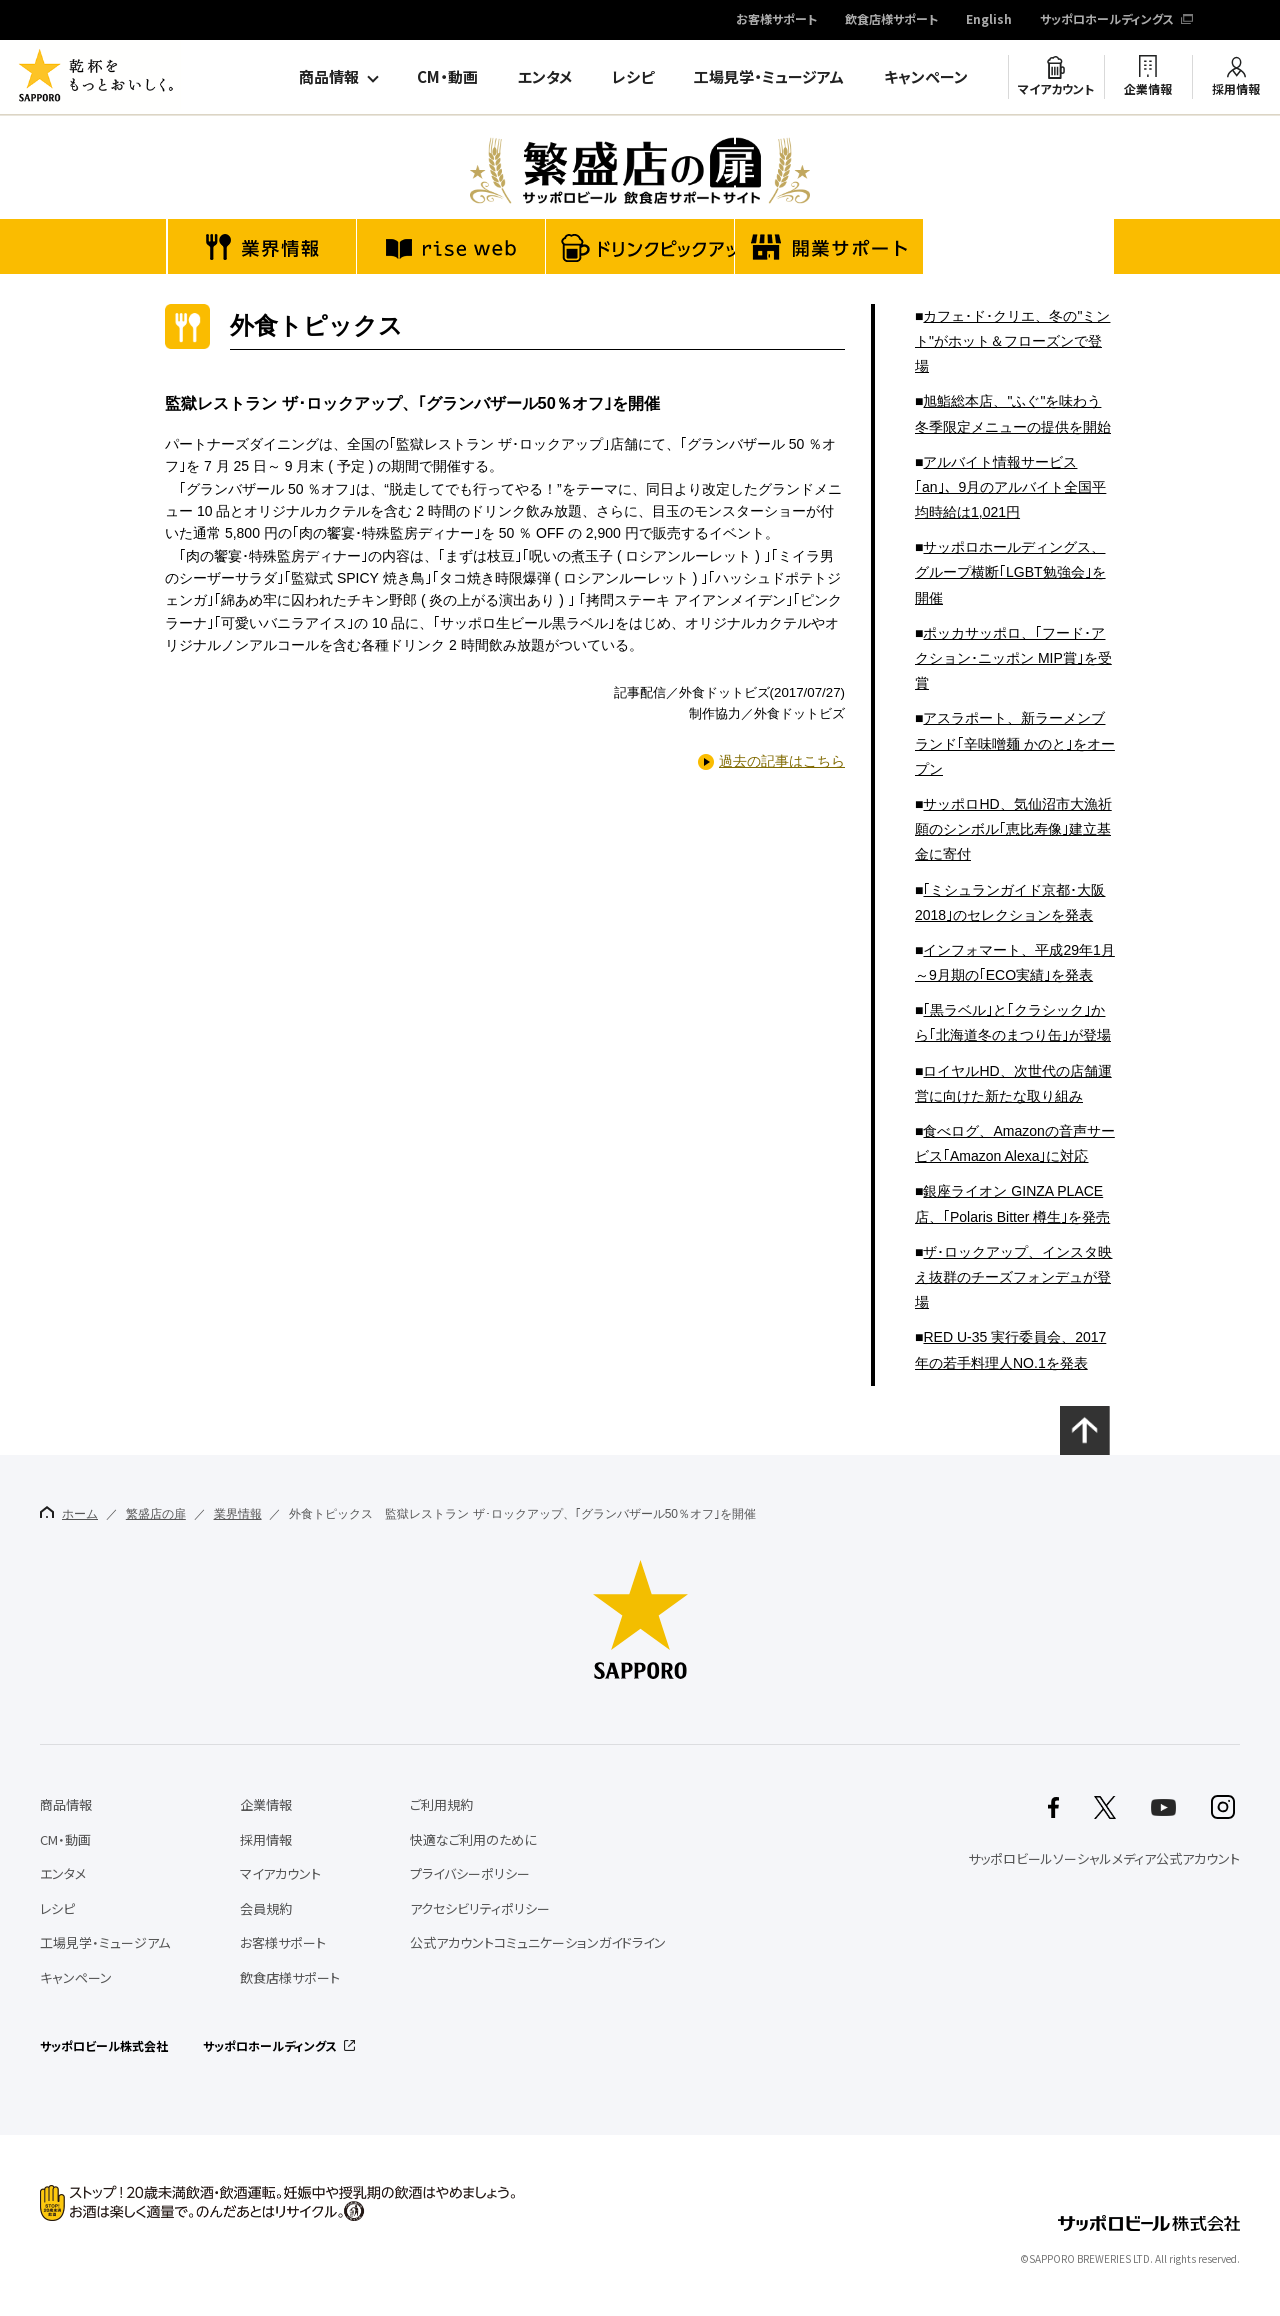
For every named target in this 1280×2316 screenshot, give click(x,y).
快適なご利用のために (473, 1839)
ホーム (69, 1513)
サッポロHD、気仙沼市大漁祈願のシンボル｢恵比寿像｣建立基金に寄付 (1013, 829)
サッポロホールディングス (1107, 20)
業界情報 (238, 1514)
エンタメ (545, 77)
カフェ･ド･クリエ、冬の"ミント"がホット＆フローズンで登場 (1012, 341)
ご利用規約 (441, 1804)
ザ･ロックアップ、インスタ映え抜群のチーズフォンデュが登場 (1013, 1277)
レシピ (633, 77)
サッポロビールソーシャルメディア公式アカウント (1104, 1858)
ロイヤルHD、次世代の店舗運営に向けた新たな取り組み (1013, 1083)
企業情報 (1148, 89)
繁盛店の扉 (156, 1514)
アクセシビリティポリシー (480, 1908)
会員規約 (266, 1908)
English (989, 20)
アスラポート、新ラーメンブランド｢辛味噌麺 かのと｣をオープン (1015, 743)
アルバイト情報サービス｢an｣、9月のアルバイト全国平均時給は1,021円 (1010, 487)
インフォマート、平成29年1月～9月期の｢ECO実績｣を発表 (1015, 962)
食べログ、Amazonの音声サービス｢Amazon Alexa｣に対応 (1015, 1143)
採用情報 (1236, 89)
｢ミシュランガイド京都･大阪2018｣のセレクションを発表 (1010, 902)
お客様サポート (776, 20)
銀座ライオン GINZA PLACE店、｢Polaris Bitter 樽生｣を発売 (1012, 1203)
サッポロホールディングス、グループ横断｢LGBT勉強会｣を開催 (1010, 572)
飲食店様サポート (891, 20)
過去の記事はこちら (782, 761)
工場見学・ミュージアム (769, 77)
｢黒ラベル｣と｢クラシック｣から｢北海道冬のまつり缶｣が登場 (1013, 1022)
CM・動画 (447, 77)
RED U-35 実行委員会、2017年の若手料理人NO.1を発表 (1010, 1349)
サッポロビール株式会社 (104, 2046)
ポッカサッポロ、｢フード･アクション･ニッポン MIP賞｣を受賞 (1013, 658)
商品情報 (329, 77)
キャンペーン (926, 77)
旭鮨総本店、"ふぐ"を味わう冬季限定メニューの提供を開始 (1013, 413)
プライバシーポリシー (470, 1873)
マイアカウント (1056, 89)
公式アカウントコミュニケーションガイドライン (538, 1942)
